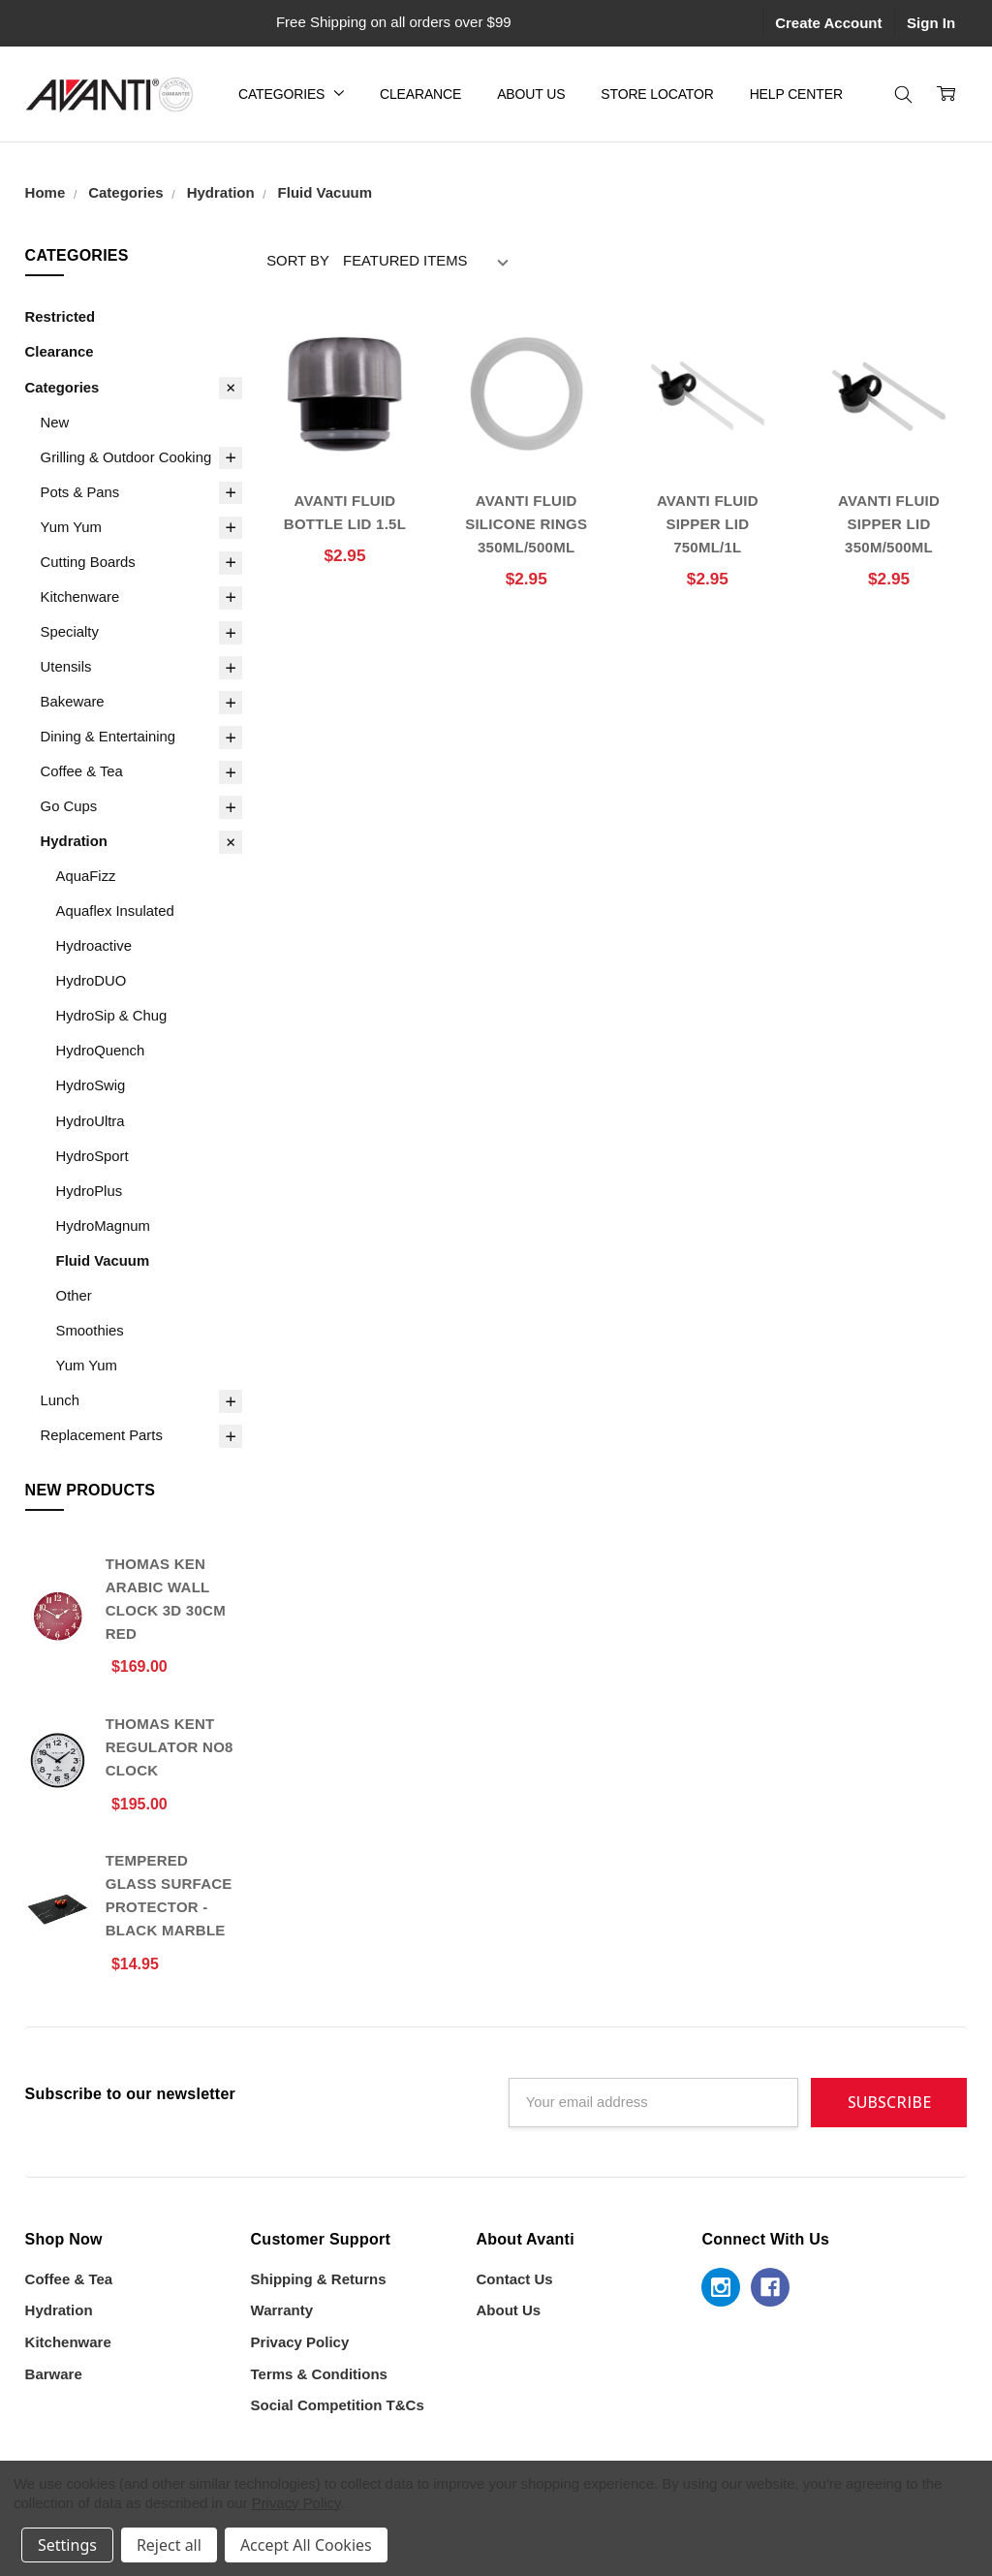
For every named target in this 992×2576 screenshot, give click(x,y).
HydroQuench (100, 1050)
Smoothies (90, 1330)
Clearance (420, 94)
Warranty (282, 2310)
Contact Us (515, 2279)
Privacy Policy (300, 2342)
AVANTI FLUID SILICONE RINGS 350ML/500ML (526, 523)
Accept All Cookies (306, 2545)
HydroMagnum (103, 1226)
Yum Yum (71, 527)
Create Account (828, 23)
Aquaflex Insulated (115, 911)
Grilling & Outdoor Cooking (126, 457)
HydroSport (92, 1156)
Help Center (796, 94)
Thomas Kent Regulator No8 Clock (169, 1746)
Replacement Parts (102, 1435)
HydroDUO (91, 981)
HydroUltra (90, 1121)
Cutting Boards (88, 562)
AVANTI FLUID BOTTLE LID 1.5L (345, 512)
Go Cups (69, 806)
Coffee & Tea (82, 771)
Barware (53, 2374)
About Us (531, 94)
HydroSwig (91, 1085)
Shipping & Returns (319, 2279)
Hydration (74, 841)
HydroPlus (89, 1191)
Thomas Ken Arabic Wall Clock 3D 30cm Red (166, 1598)
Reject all (169, 2545)
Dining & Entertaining (108, 736)
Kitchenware (80, 597)
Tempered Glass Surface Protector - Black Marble (169, 1895)
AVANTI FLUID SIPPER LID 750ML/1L (708, 523)
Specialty (70, 632)
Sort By (297, 260)
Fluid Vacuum (103, 1261)
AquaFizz (86, 876)
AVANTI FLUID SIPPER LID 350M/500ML (889, 523)
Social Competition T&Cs (337, 2405)
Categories (291, 94)
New (55, 422)
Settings (67, 2545)
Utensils (66, 667)
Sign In (931, 23)
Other (74, 1296)
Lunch (60, 1400)
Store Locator (657, 94)
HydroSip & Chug (112, 1015)
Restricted (60, 317)
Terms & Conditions (319, 2374)
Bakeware (73, 701)
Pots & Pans (80, 492)
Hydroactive (94, 946)
